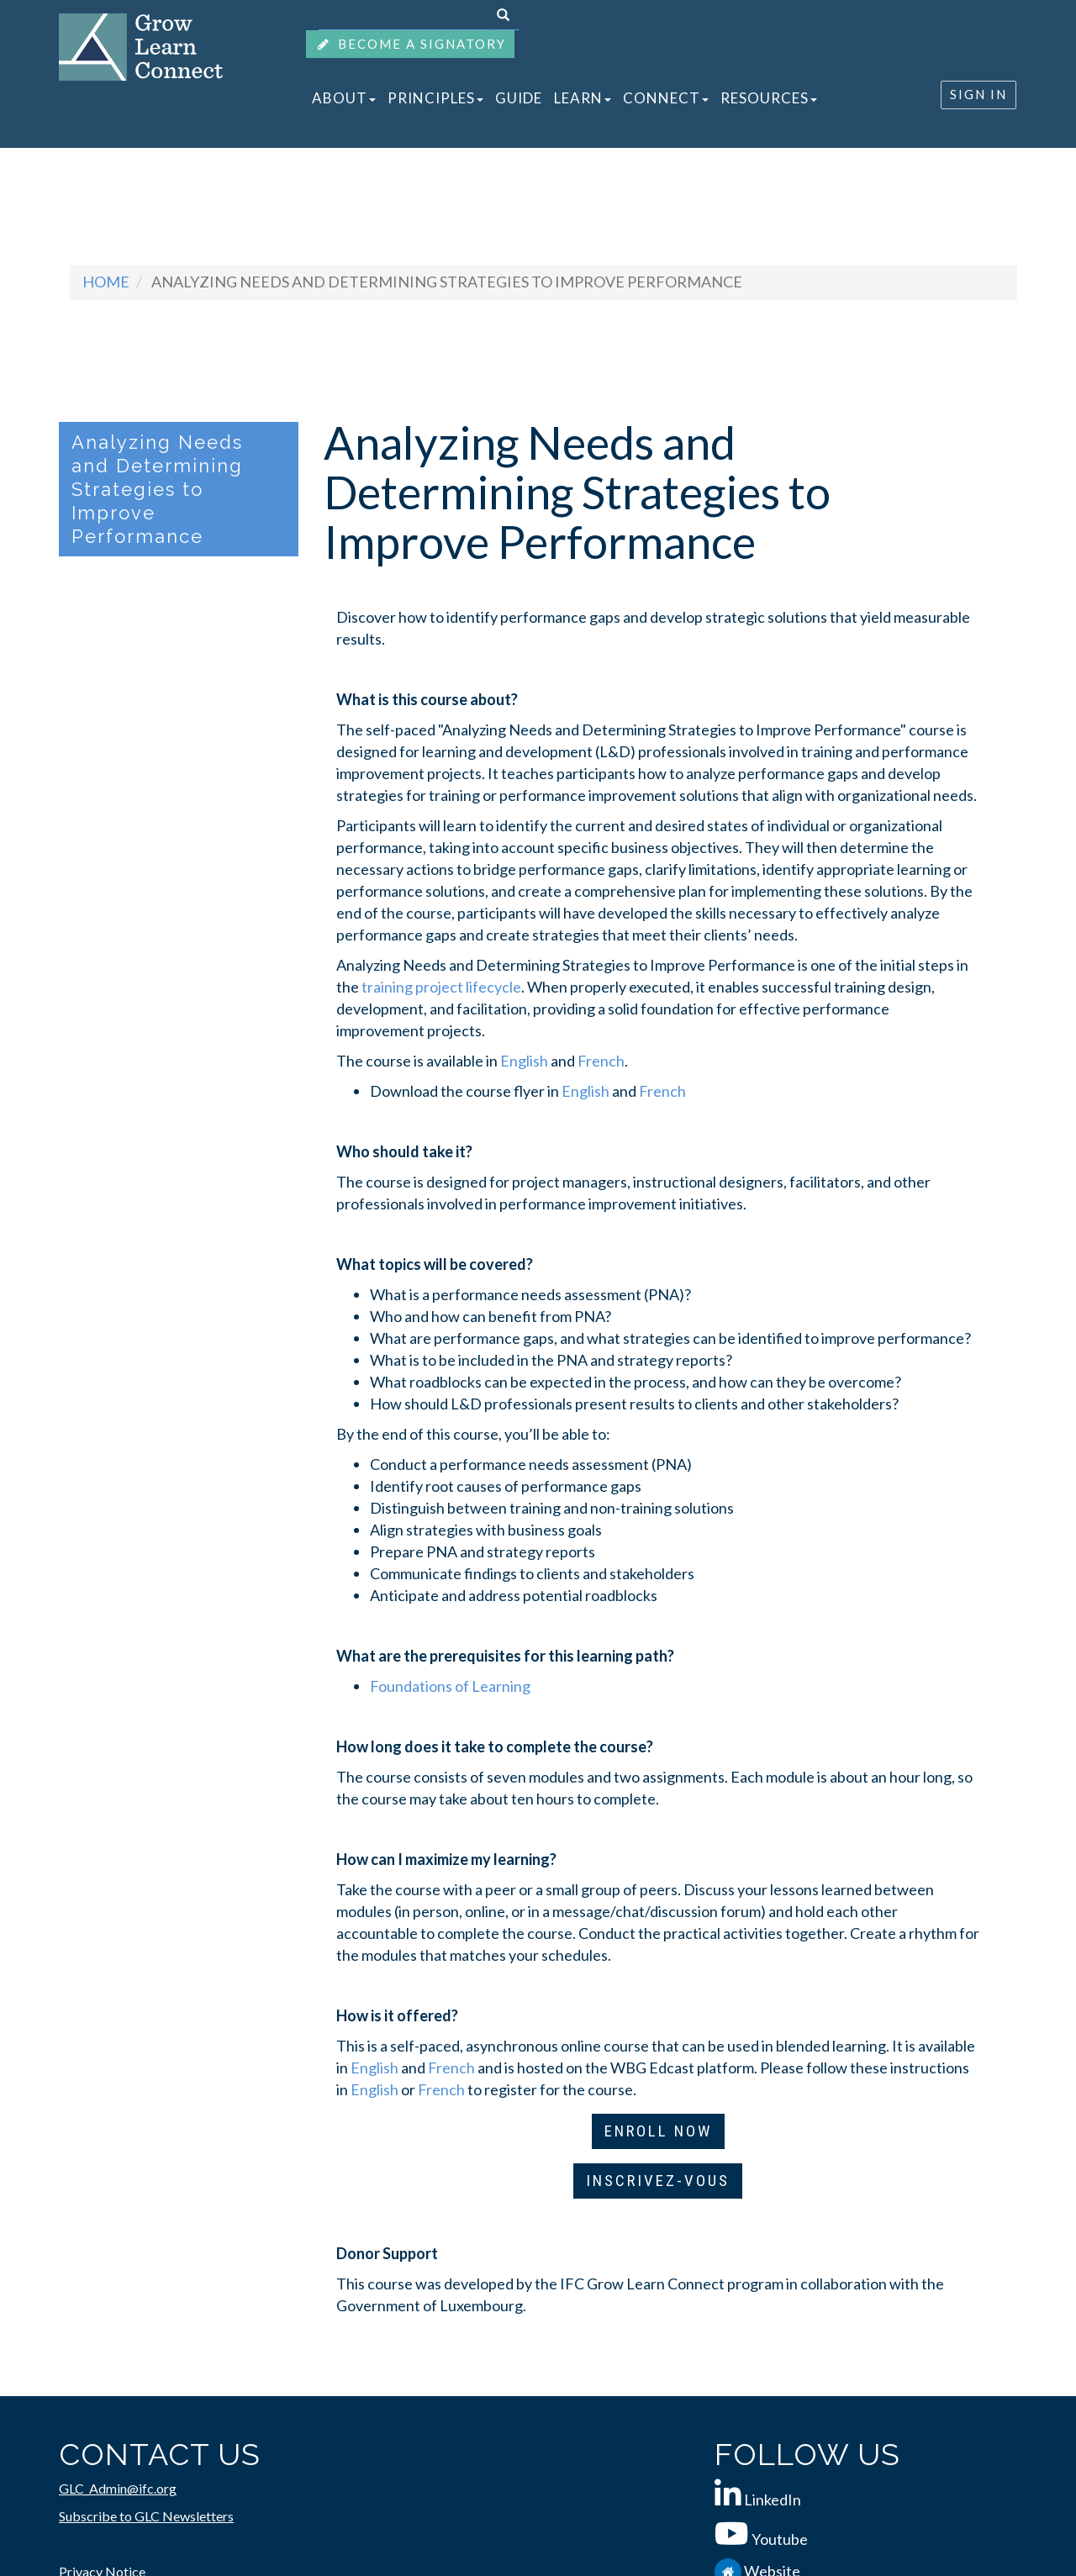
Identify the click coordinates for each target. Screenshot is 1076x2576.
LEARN (582, 98)
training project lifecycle (441, 986)
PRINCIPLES (435, 98)
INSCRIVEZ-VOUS (658, 2180)
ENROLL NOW (658, 2131)
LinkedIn (772, 2499)
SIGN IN (978, 94)
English (524, 1060)
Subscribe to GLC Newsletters (146, 2516)
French (601, 1060)
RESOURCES (768, 98)
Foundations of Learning (450, 1686)
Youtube (780, 2539)
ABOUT (344, 98)
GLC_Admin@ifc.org (118, 2488)
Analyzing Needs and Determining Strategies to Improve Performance (157, 489)
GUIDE (518, 98)
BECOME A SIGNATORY (410, 44)
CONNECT (666, 98)
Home (105, 281)
